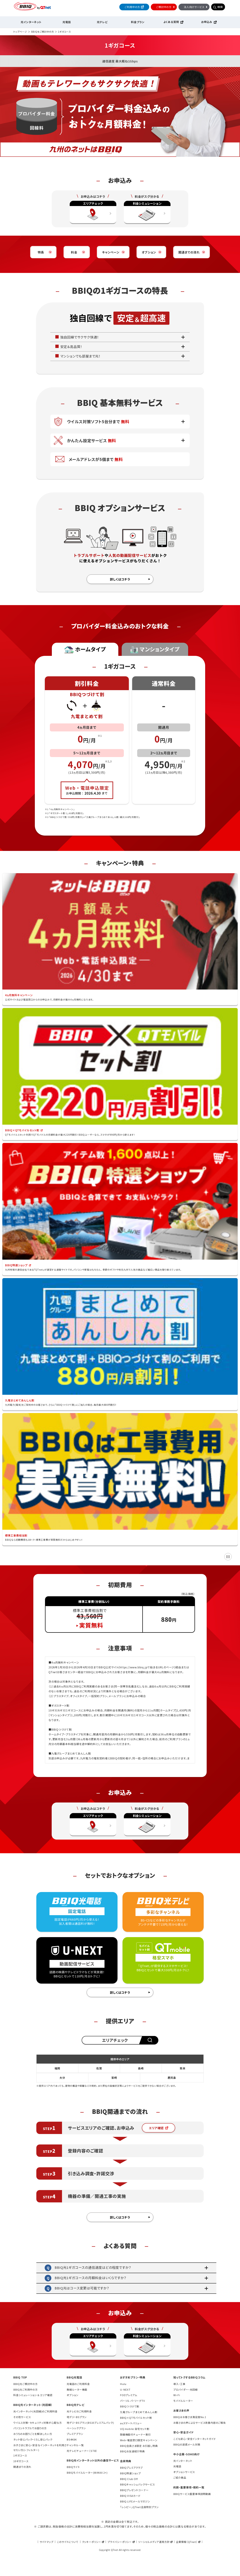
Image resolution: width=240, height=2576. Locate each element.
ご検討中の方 (166, 7)
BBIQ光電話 (74, 2377)
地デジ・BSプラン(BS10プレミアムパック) (90, 2422)
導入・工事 (179, 2384)
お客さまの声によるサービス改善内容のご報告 (199, 2422)
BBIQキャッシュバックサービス (137, 2484)
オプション (149, 252)
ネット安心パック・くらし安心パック (32, 2439)
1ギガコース (20, 2455)
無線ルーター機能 (77, 2389)
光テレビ (102, 22)
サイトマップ (47, 2542)
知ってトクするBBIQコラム (189, 2377)
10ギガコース (20, 2461)
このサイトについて (67, 2542)
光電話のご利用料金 (78, 2384)
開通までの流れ (189, 252)
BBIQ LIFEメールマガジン (135, 2501)
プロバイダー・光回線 (185, 2389)
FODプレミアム (128, 2395)
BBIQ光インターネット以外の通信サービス (93, 2460)
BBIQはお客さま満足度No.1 (189, 2417)
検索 (220, 7)
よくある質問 (171, 22)
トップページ (20, 31)
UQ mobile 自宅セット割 (134, 2429)
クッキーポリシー (91, 2542)
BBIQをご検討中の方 (42, 31)
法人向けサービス (196, 7)
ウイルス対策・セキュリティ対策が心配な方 (37, 2422)
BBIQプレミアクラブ (131, 2467)
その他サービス (22, 2417)
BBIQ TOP (20, 2377)
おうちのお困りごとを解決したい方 (32, 2434)
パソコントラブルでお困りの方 (30, 2428)
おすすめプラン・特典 (132, 2377)
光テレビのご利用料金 (79, 2411)
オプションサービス (184, 2472)
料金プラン (137, 22)
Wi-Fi (176, 2395)
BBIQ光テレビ (75, 2405)
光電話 (66, 22)
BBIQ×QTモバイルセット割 (136, 2417)
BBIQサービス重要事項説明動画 (192, 2494)
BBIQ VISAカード (130, 2495)
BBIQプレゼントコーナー (134, 2490)
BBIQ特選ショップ (130, 2473)
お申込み (206, 22)
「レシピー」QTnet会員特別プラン (139, 2507)
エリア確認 (156, 2128)
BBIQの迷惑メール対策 (186, 2444)
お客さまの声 (181, 2410)
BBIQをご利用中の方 (25, 2389)
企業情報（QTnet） (187, 2542)
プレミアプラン (75, 2434)
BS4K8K (72, 2439)
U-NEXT (125, 2389)
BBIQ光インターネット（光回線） (32, 2405)
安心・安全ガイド (183, 2432)
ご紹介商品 (179, 2477)
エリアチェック (115, 2040)
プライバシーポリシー (120, 2542)
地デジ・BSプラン (76, 2417)
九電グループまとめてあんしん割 (138, 2412)
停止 (228, 1556)
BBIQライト (73, 2467)
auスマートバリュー (131, 2423)
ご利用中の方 (132, 7)
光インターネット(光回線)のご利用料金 (35, 2411)
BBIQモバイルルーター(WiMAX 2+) (87, 2472)
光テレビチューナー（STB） (82, 2451)
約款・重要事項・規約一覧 (188, 2487)
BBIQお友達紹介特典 (132, 2451)
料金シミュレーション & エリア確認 (32, 2395)
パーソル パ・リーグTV (132, 2400)
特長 (41, 252)
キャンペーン (110, 252)
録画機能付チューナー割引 (135, 2434)
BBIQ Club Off (129, 2479)
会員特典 (125, 2461)
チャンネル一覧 (75, 2445)
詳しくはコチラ (120, 579)
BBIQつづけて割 (129, 2406)
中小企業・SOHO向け (186, 2454)
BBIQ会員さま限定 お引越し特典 (139, 2446)
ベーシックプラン (76, 2428)
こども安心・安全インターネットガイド (194, 2439)
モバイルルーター (183, 2400)
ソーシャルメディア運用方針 (154, 2542)
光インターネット (31, 22)
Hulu (123, 2384)
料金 (74, 252)
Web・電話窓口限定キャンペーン (138, 2440)
